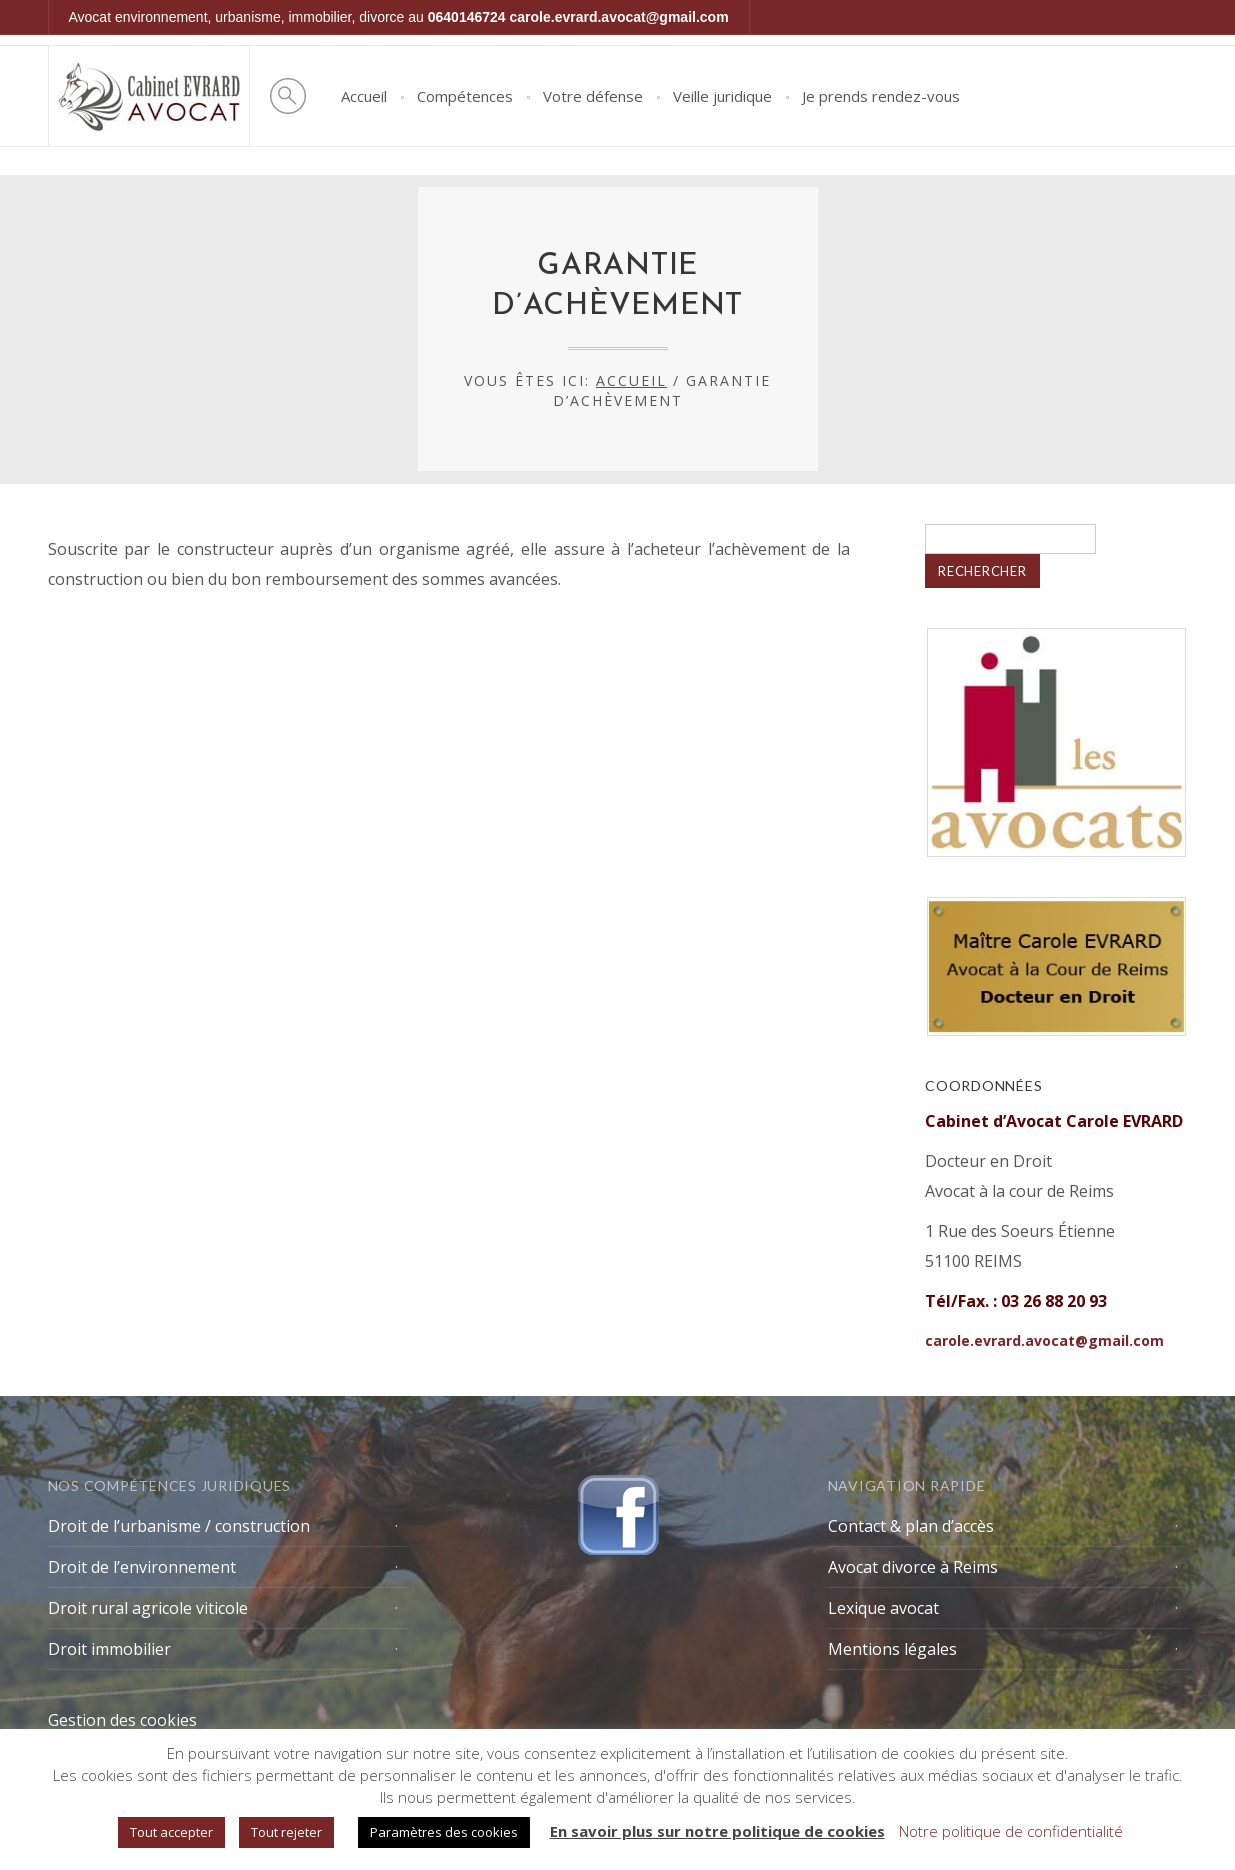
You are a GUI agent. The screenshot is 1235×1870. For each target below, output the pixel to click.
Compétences (465, 96)
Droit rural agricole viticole (148, 1608)
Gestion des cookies (122, 1720)
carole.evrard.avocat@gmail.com (619, 17)
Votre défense (593, 96)
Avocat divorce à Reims (913, 1567)
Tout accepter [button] (171, 1832)
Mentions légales (892, 1649)
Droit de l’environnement (142, 1567)
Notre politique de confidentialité (1011, 1831)
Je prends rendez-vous (881, 96)
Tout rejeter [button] (286, 1832)
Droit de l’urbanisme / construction (179, 1526)
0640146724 (467, 17)
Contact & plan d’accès (911, 1526)
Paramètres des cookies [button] (444, 1832)
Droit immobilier (109, 1649)
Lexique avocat (883, 1608)
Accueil (364, 96)
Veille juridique (722, 96)
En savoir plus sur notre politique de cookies (717, 1831)
